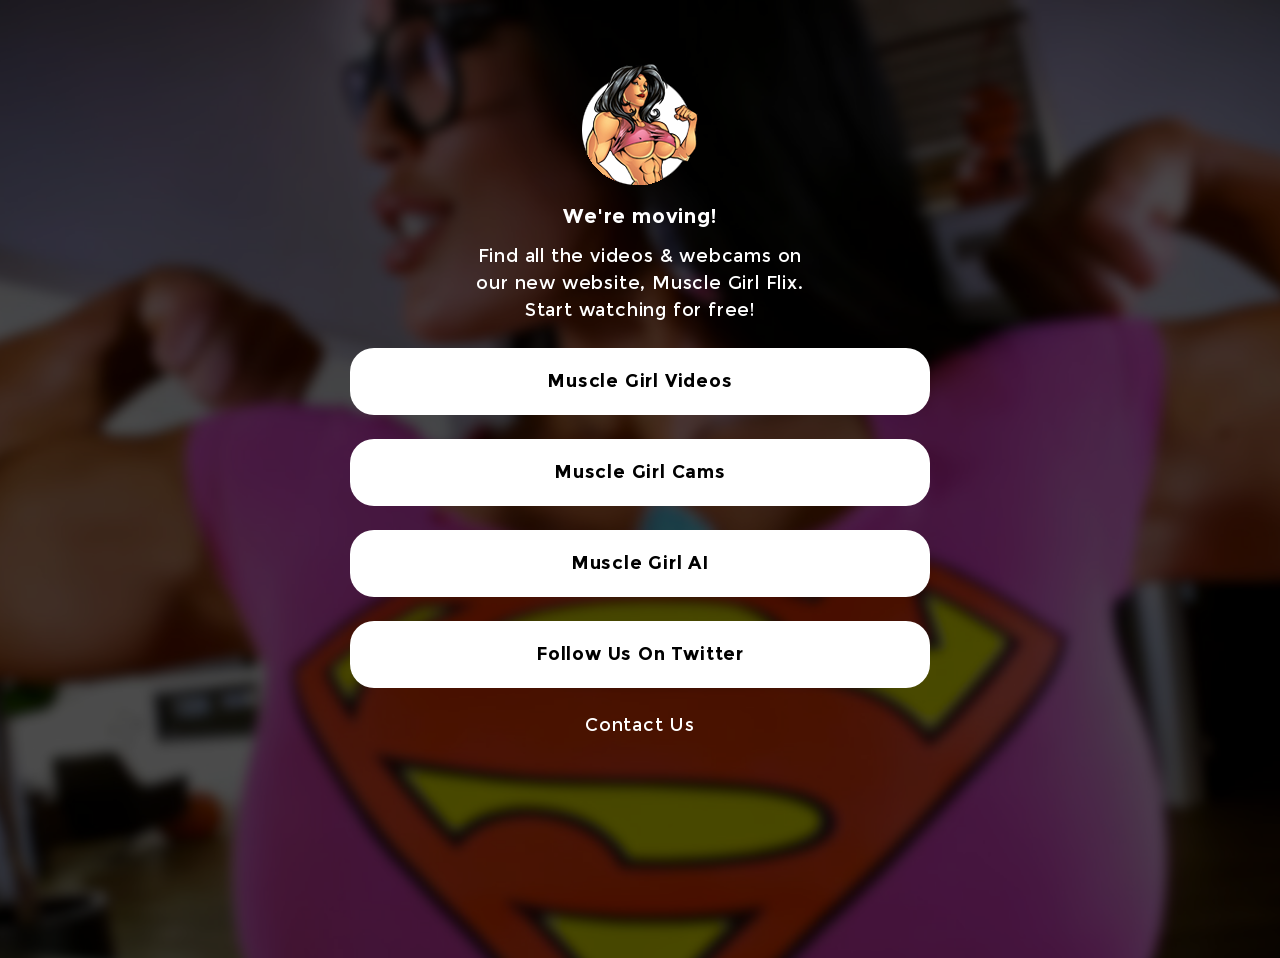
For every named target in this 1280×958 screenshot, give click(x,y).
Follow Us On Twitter (640, 654)
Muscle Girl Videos (639, 381)
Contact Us (640, 725)
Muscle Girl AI (640, 563)
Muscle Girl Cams (640, 472)
